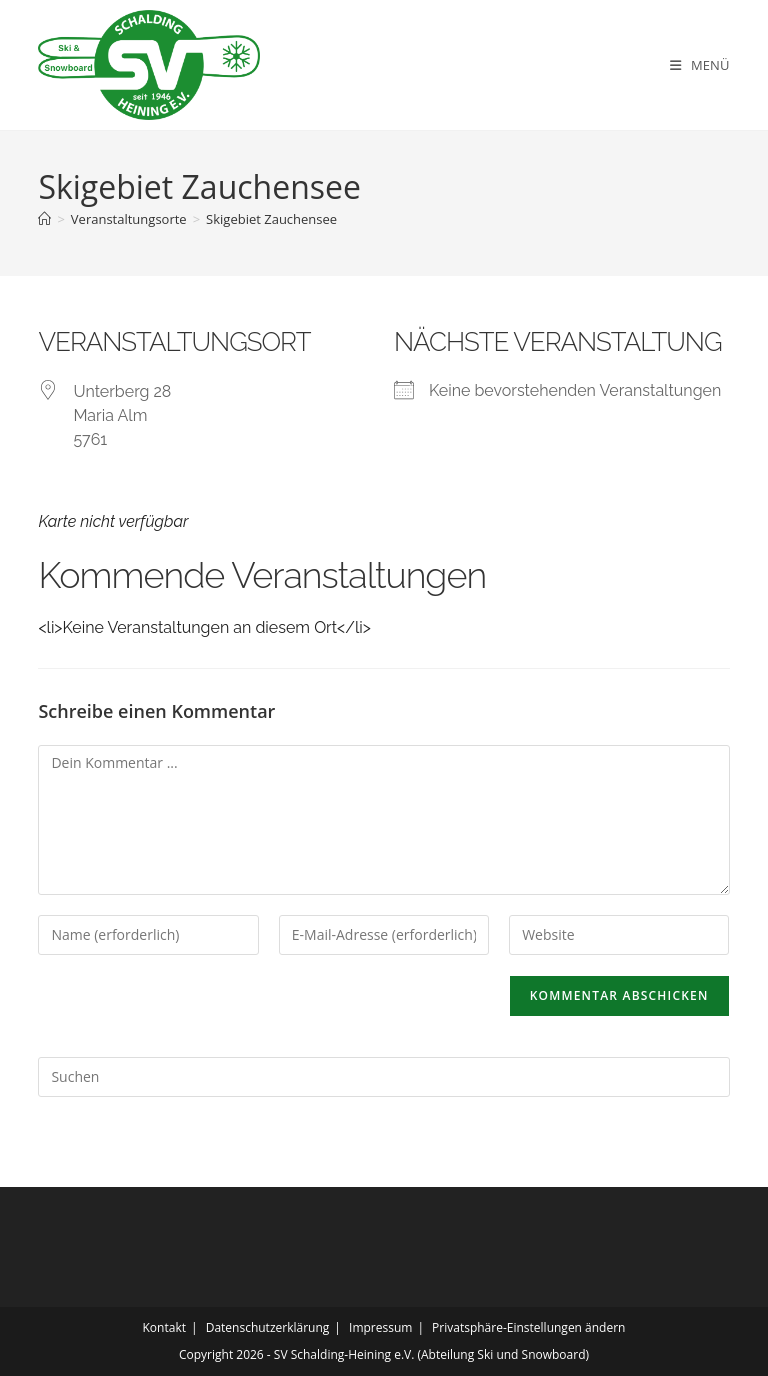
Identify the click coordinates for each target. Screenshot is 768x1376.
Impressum (380, 1327)
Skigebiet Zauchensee (271, 219)
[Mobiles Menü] (699, 65)
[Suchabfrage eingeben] (383, 1077)
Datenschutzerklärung (268, 1327)
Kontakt (164, 1327)
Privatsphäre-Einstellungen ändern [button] (528, 1327)
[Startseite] (44, 219)
